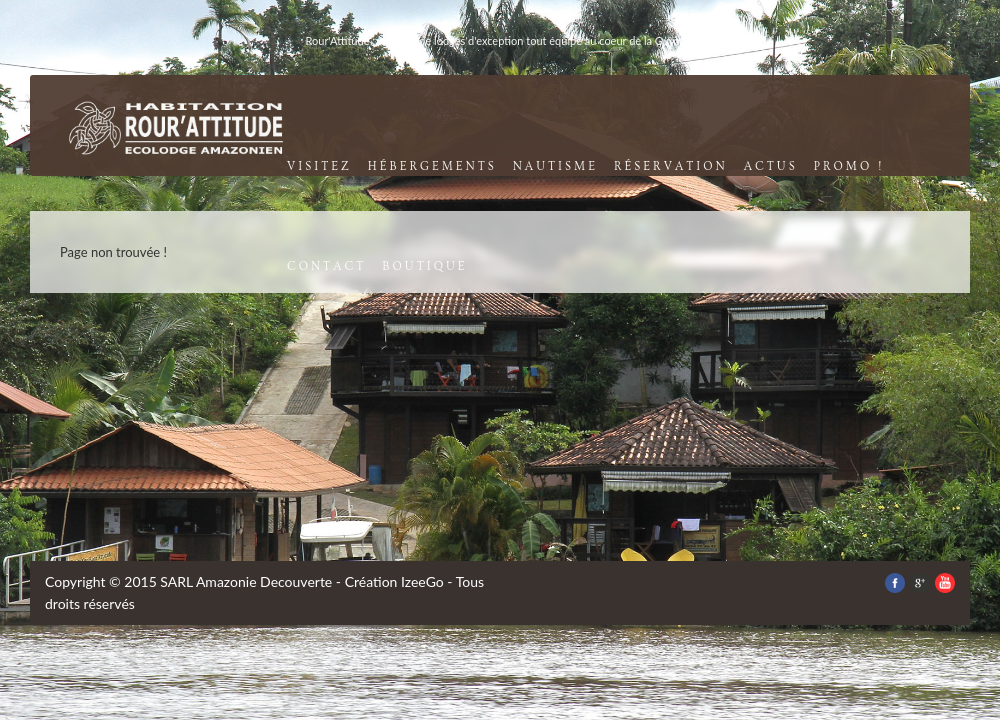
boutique (424, 266)
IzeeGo (422, 581)
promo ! (849, 166)
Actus (771, 166)
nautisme (555, 166)
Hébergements (432, 166)
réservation (671, 166)
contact (326, 266)
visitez (319, 166)
